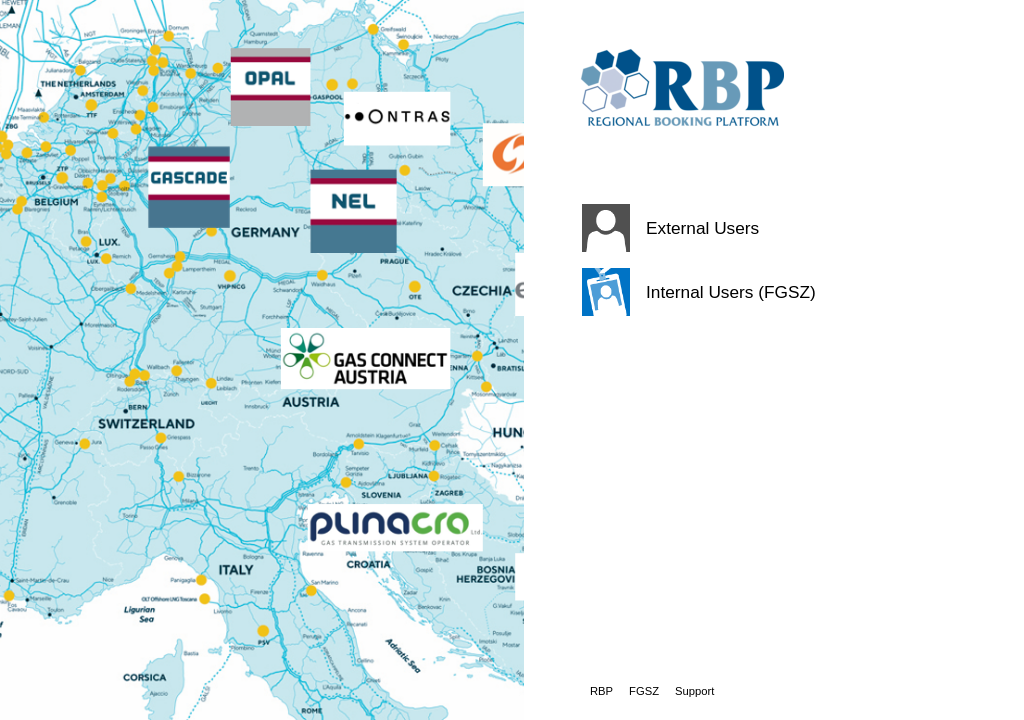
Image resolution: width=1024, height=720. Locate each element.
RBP (601, 691)
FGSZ (644, 691)
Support (694, 691)
